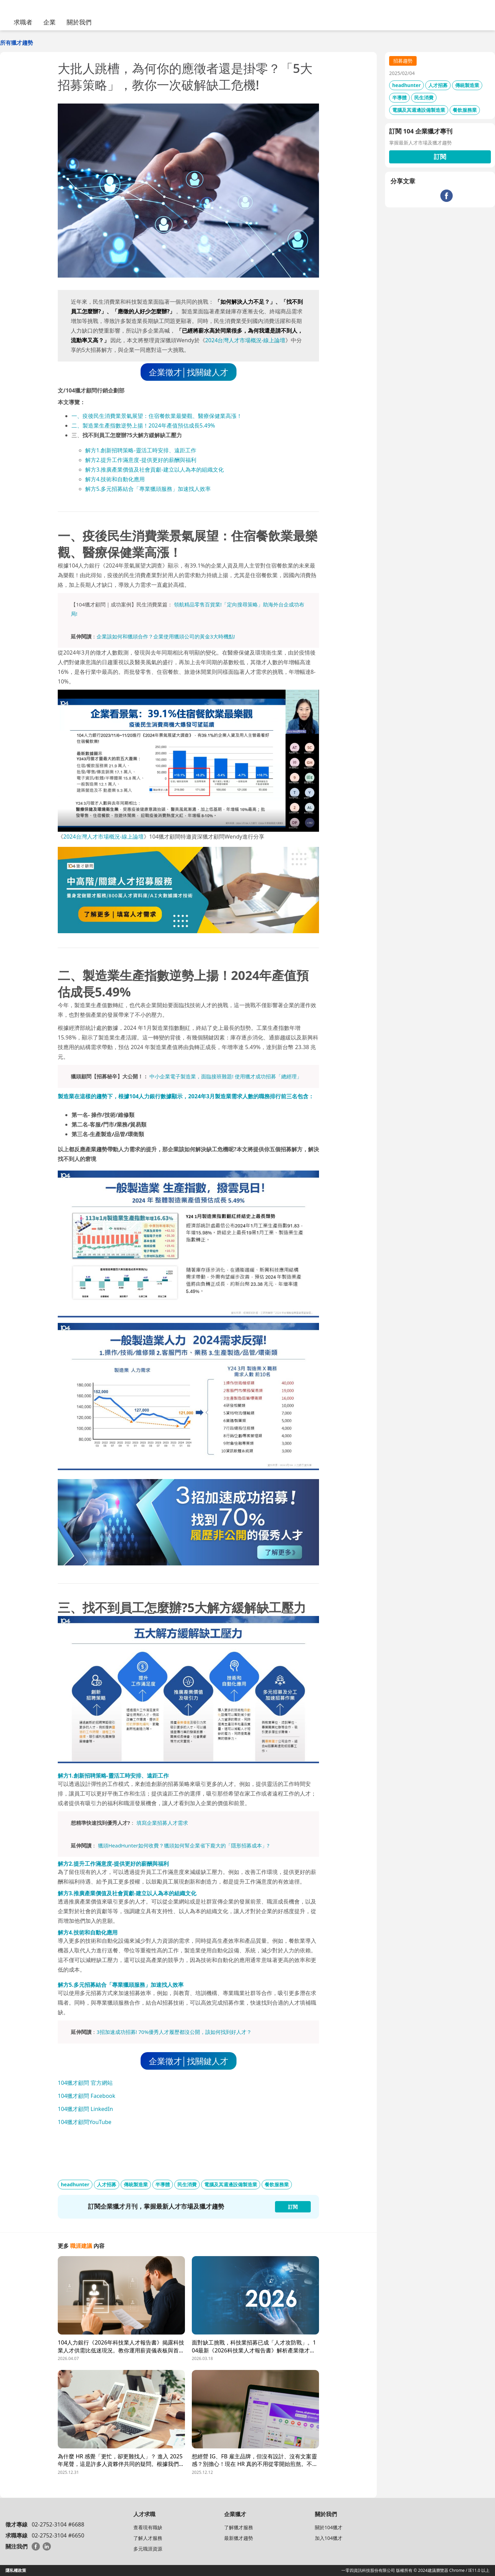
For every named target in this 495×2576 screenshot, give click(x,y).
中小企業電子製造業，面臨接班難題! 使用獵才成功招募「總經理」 (226, 1076)
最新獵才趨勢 (238, 2538)
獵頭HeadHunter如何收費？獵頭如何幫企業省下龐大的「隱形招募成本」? (183, 1845)
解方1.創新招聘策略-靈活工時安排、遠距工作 (140, 450)
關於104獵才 (328, 2527)
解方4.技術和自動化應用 (115, 479)
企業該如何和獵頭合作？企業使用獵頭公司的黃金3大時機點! (166, 636)
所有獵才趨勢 (16, 42)
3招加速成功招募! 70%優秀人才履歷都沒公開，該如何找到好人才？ (174, 2031)
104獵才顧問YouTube (84, 2122)
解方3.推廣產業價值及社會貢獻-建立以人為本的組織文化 (154, 469)
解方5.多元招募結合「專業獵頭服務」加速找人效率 (148, 489)
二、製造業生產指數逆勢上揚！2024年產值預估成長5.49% (143, 425)
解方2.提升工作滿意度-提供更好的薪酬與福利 (140, 460)
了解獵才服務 (238, 2527)
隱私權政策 (16, 2570)
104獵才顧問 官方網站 (85, 2083)
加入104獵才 (328, 2538)
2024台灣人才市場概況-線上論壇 (245, 340)
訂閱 (440, 156)
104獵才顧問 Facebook (86, 2096)
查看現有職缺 (147, 2527)
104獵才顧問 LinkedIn (85, 2109)
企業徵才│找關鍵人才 (188, 372)
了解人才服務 (147, 2538)
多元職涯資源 (147, 2548)
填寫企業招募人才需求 (162, 1822)
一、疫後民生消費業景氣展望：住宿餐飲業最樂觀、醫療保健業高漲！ (157, 416)
